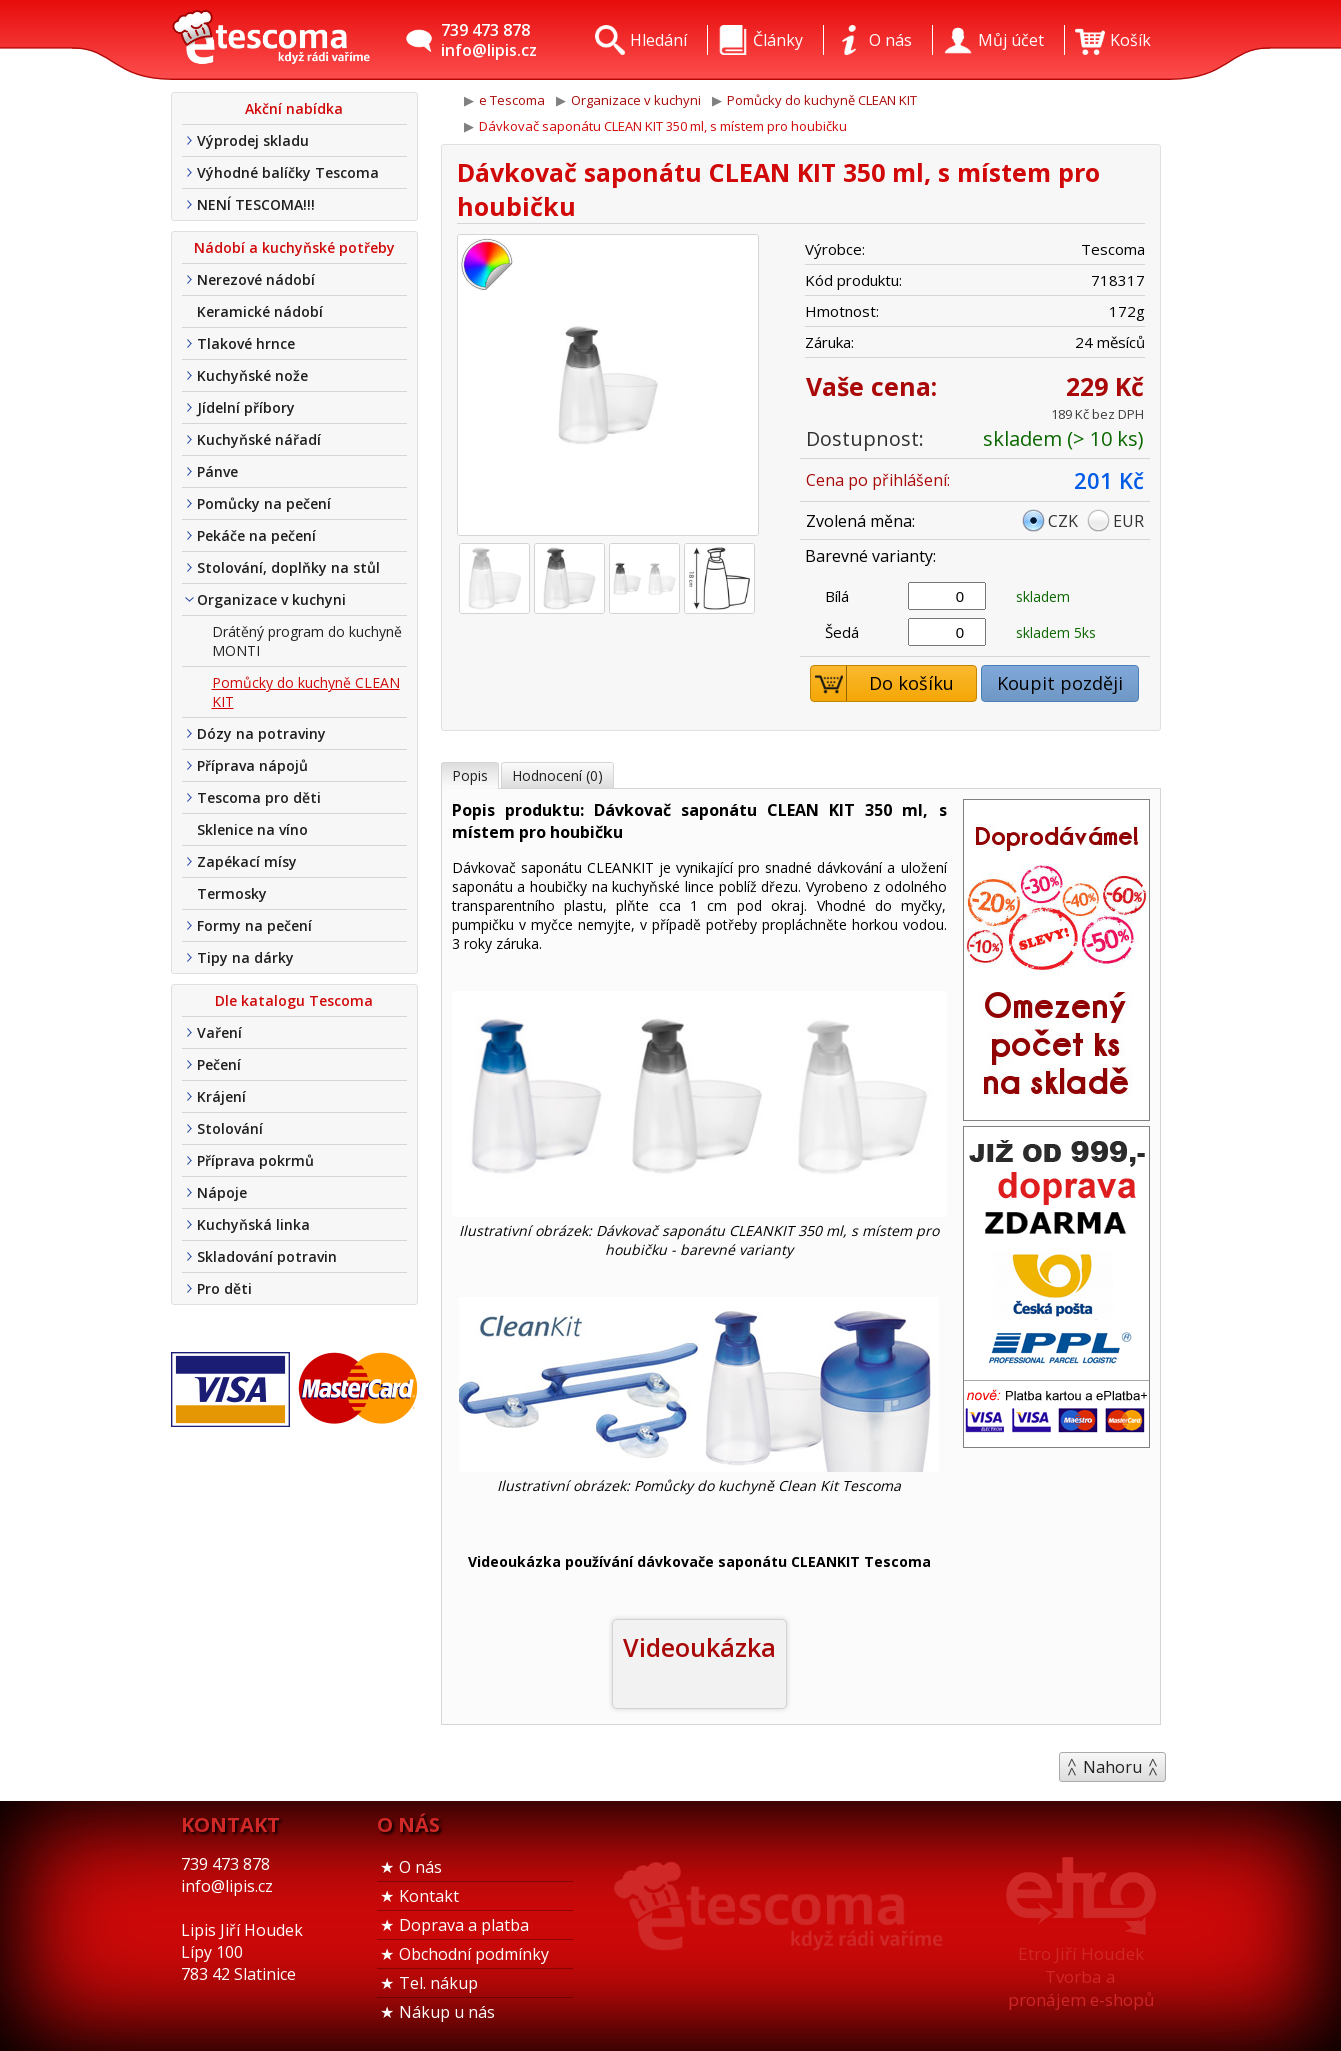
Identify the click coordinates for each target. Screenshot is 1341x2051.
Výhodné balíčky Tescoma (288, 172)
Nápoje (222, 1192)
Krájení (221, 1096)
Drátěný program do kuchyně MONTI (307, 641)
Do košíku (882, 683)
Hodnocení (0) (557, 775)
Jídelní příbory (246, 407)
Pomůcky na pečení (264, 503)
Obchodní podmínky (474, 1954)
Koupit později (1060, 683)
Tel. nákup (438, 1983)
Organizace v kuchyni (271, 599)
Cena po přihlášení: (878, 480)
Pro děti (224, 1288)
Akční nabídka (294, 108)
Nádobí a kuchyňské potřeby (294, 247)
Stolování (230, 1128)
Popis (470, 775)
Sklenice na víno (252, 829)
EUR (1128, 521)
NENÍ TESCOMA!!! (256, 204)
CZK (1063, 521)
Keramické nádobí (260, 311)
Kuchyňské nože (252, 375)
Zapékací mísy (247, 861)
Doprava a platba (464, 1925)
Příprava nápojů (252, 765)
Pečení (219, 1064)
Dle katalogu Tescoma (294, 1000)
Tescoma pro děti (259, 797)
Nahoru (1112, 1767)
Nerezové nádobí (256, 279)
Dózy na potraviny (261, 733)
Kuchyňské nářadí (259, 439)
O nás (420, 1867)
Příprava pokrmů (255, 1160)
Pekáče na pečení (256, 535)
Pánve (217, 471)
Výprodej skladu (253, 140)
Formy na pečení (254, 925)
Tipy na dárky (245, 957)
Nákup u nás (447, 2012)
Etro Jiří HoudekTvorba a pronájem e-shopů (1081, 1976)
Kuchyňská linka (253, 1224)
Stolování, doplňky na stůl (288, 567)
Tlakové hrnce (246, 343)
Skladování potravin (267, 1256)
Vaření (219, 1032)
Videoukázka (699, 1647)
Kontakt (429, 1896)
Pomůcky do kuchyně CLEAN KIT (306, 692)
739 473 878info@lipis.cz (489, 40)
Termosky (232, 893)
